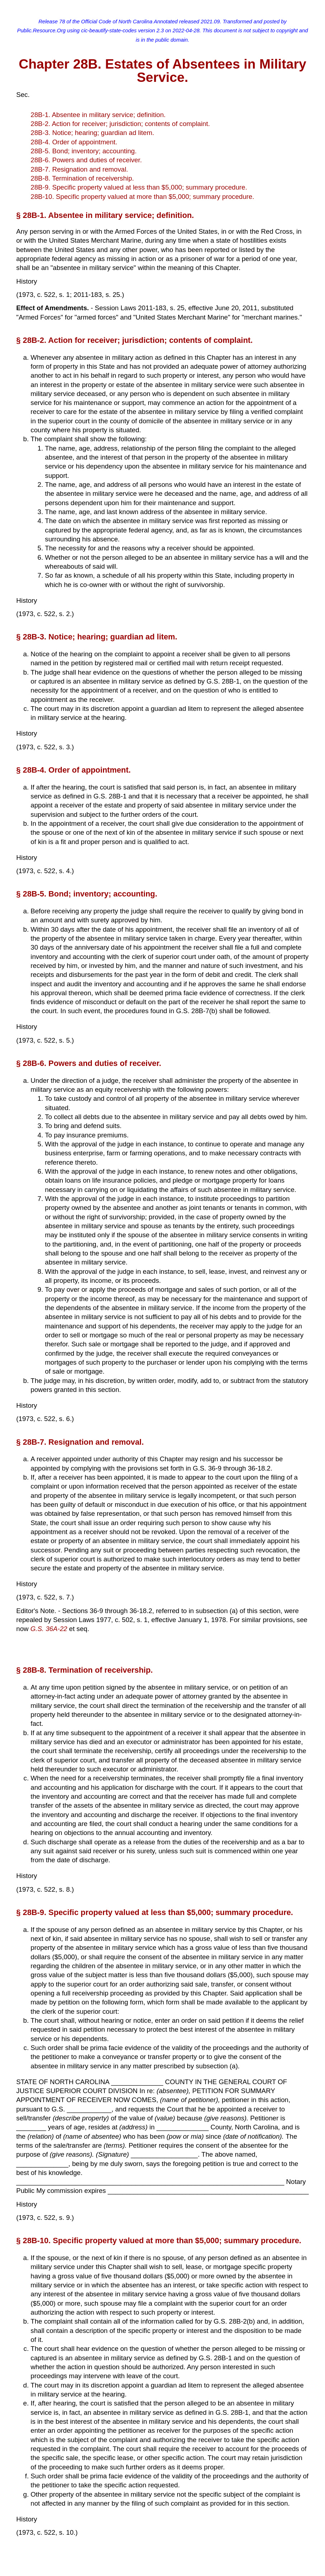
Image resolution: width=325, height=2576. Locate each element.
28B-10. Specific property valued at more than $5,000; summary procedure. (142, 196)
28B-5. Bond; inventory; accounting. (83, 151)
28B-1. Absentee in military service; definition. (97, 114)
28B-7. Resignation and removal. (79, 169)
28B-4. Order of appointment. (73, 142)
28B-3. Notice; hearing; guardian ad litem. (92, 132)
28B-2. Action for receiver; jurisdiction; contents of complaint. (120, 123)
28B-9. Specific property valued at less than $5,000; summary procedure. (138, 187)
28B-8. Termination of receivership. (82, 178)
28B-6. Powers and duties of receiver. (86, 160)
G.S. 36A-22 (48, 1628)
